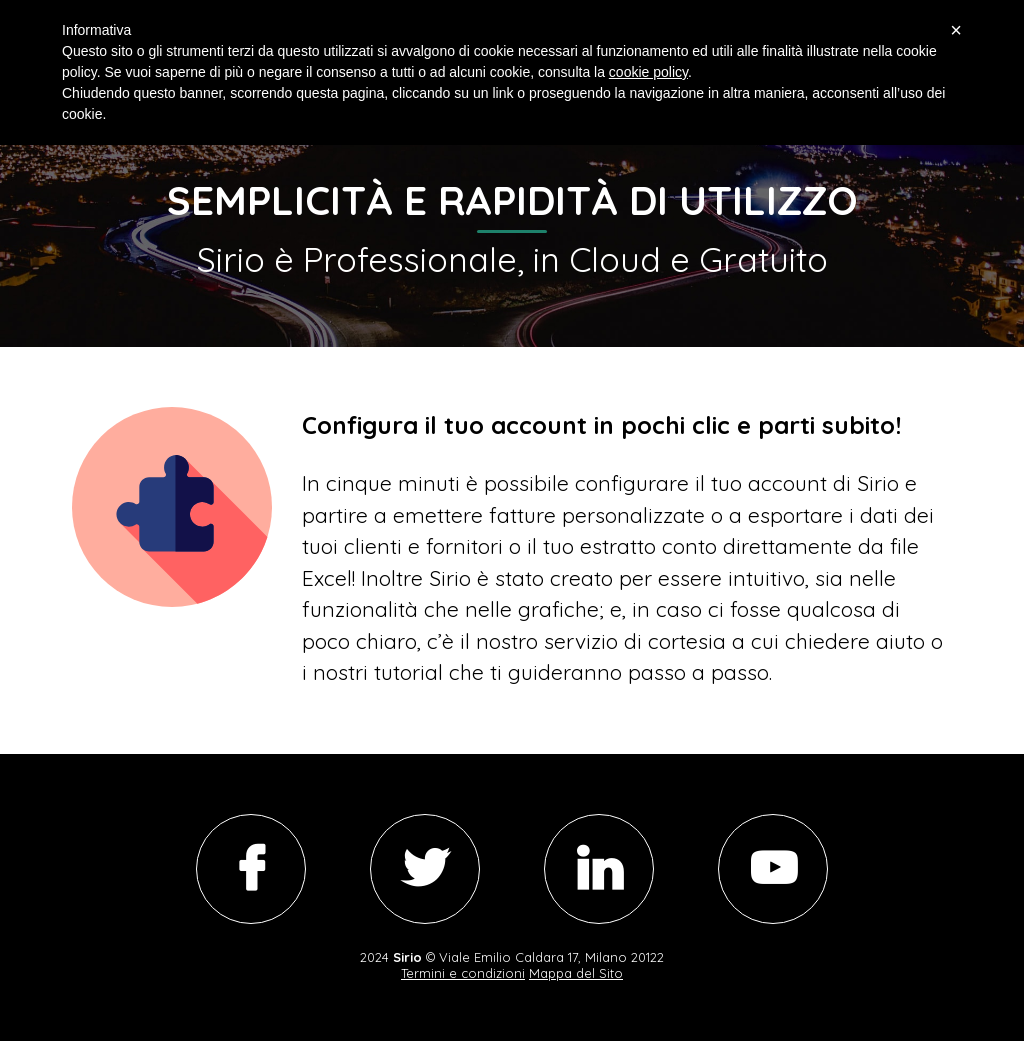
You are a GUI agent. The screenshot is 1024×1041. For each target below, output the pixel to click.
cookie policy (648, 72)
